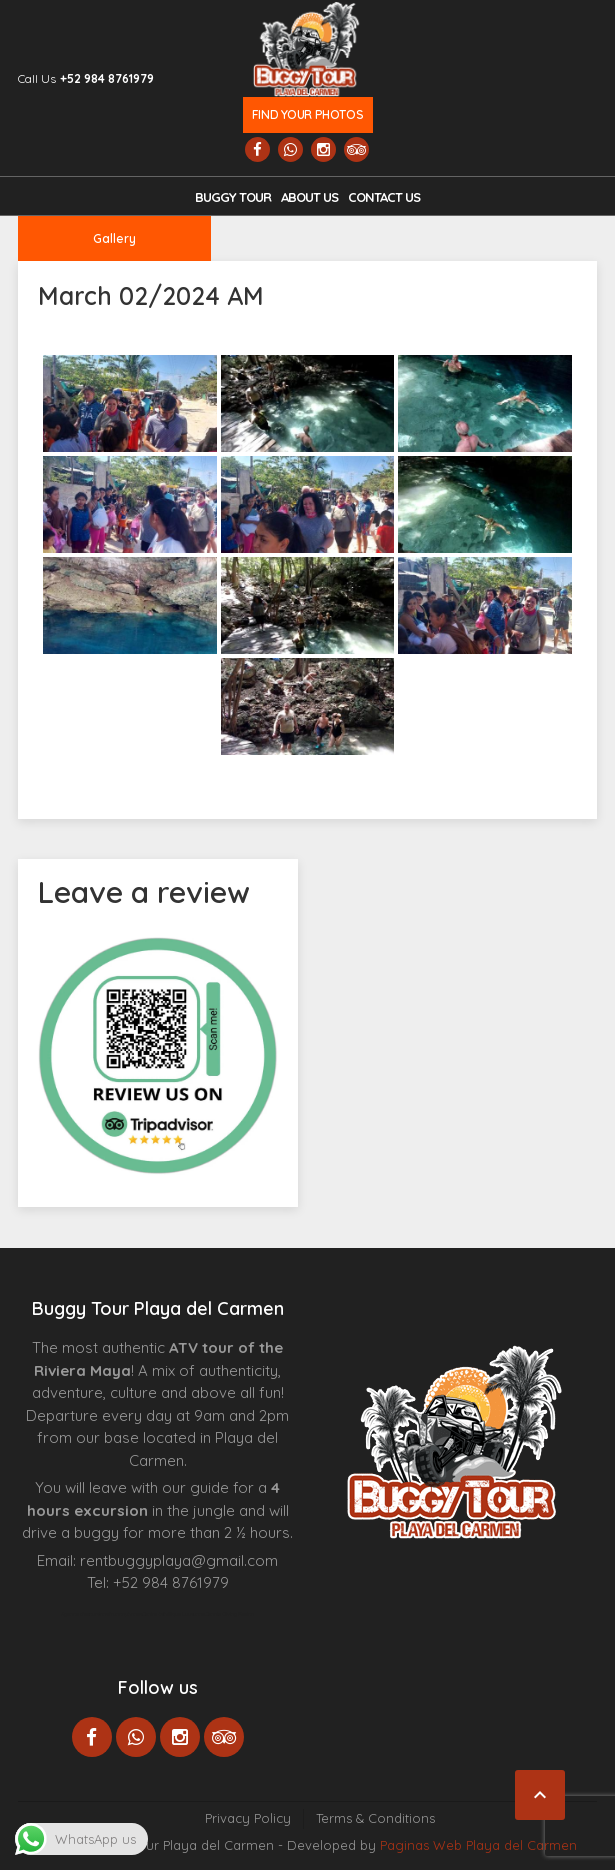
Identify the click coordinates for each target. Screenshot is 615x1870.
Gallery (114, 238)
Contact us (384, 197)
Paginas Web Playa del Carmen (478, 1845)
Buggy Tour (233, 197)
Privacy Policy (248, 1818)
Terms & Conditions (375, 1818)
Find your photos (307, 114)
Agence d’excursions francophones (101, 1614)
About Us (309, 197)
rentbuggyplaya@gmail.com (179, 1560)
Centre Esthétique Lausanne (173, 1614)
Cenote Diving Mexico (229, 1614)
